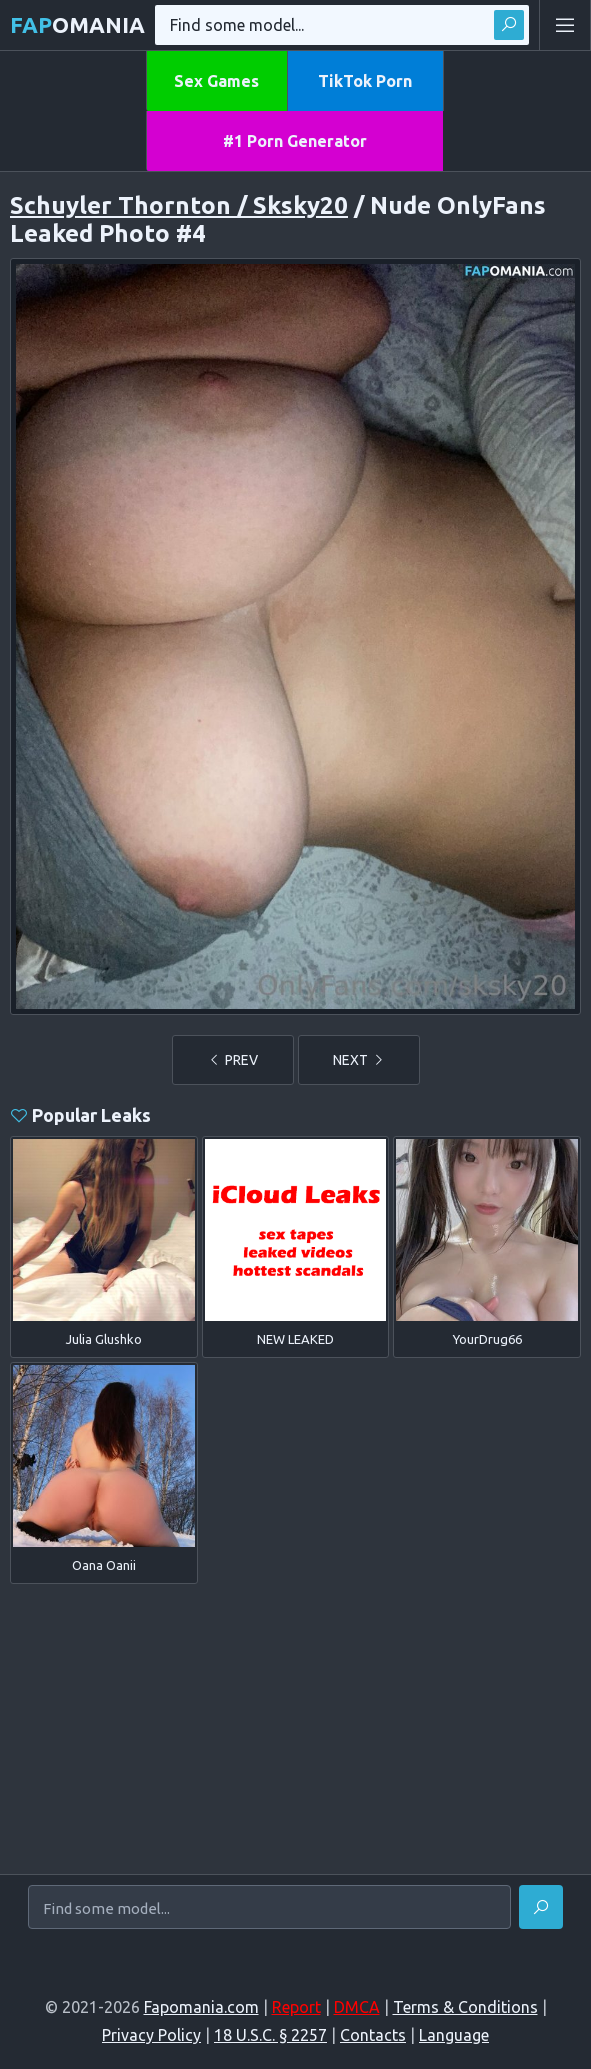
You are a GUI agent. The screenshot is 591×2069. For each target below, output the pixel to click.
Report (296, 2007)
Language (454, 2035)
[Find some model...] (269, 1908)
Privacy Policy (151, 2035)
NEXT (359, 1060)
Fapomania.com (201, 2007)
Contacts (373, 2035)
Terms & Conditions (465, 2007)
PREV (233, 1060)
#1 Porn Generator (295, 141)
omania (77, 24)
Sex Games (216, 81)
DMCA (357, 2007)
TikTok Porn (365, 81)
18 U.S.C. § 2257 (270, 2035)
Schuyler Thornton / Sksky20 (179, 205)
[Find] (541, 1907)
